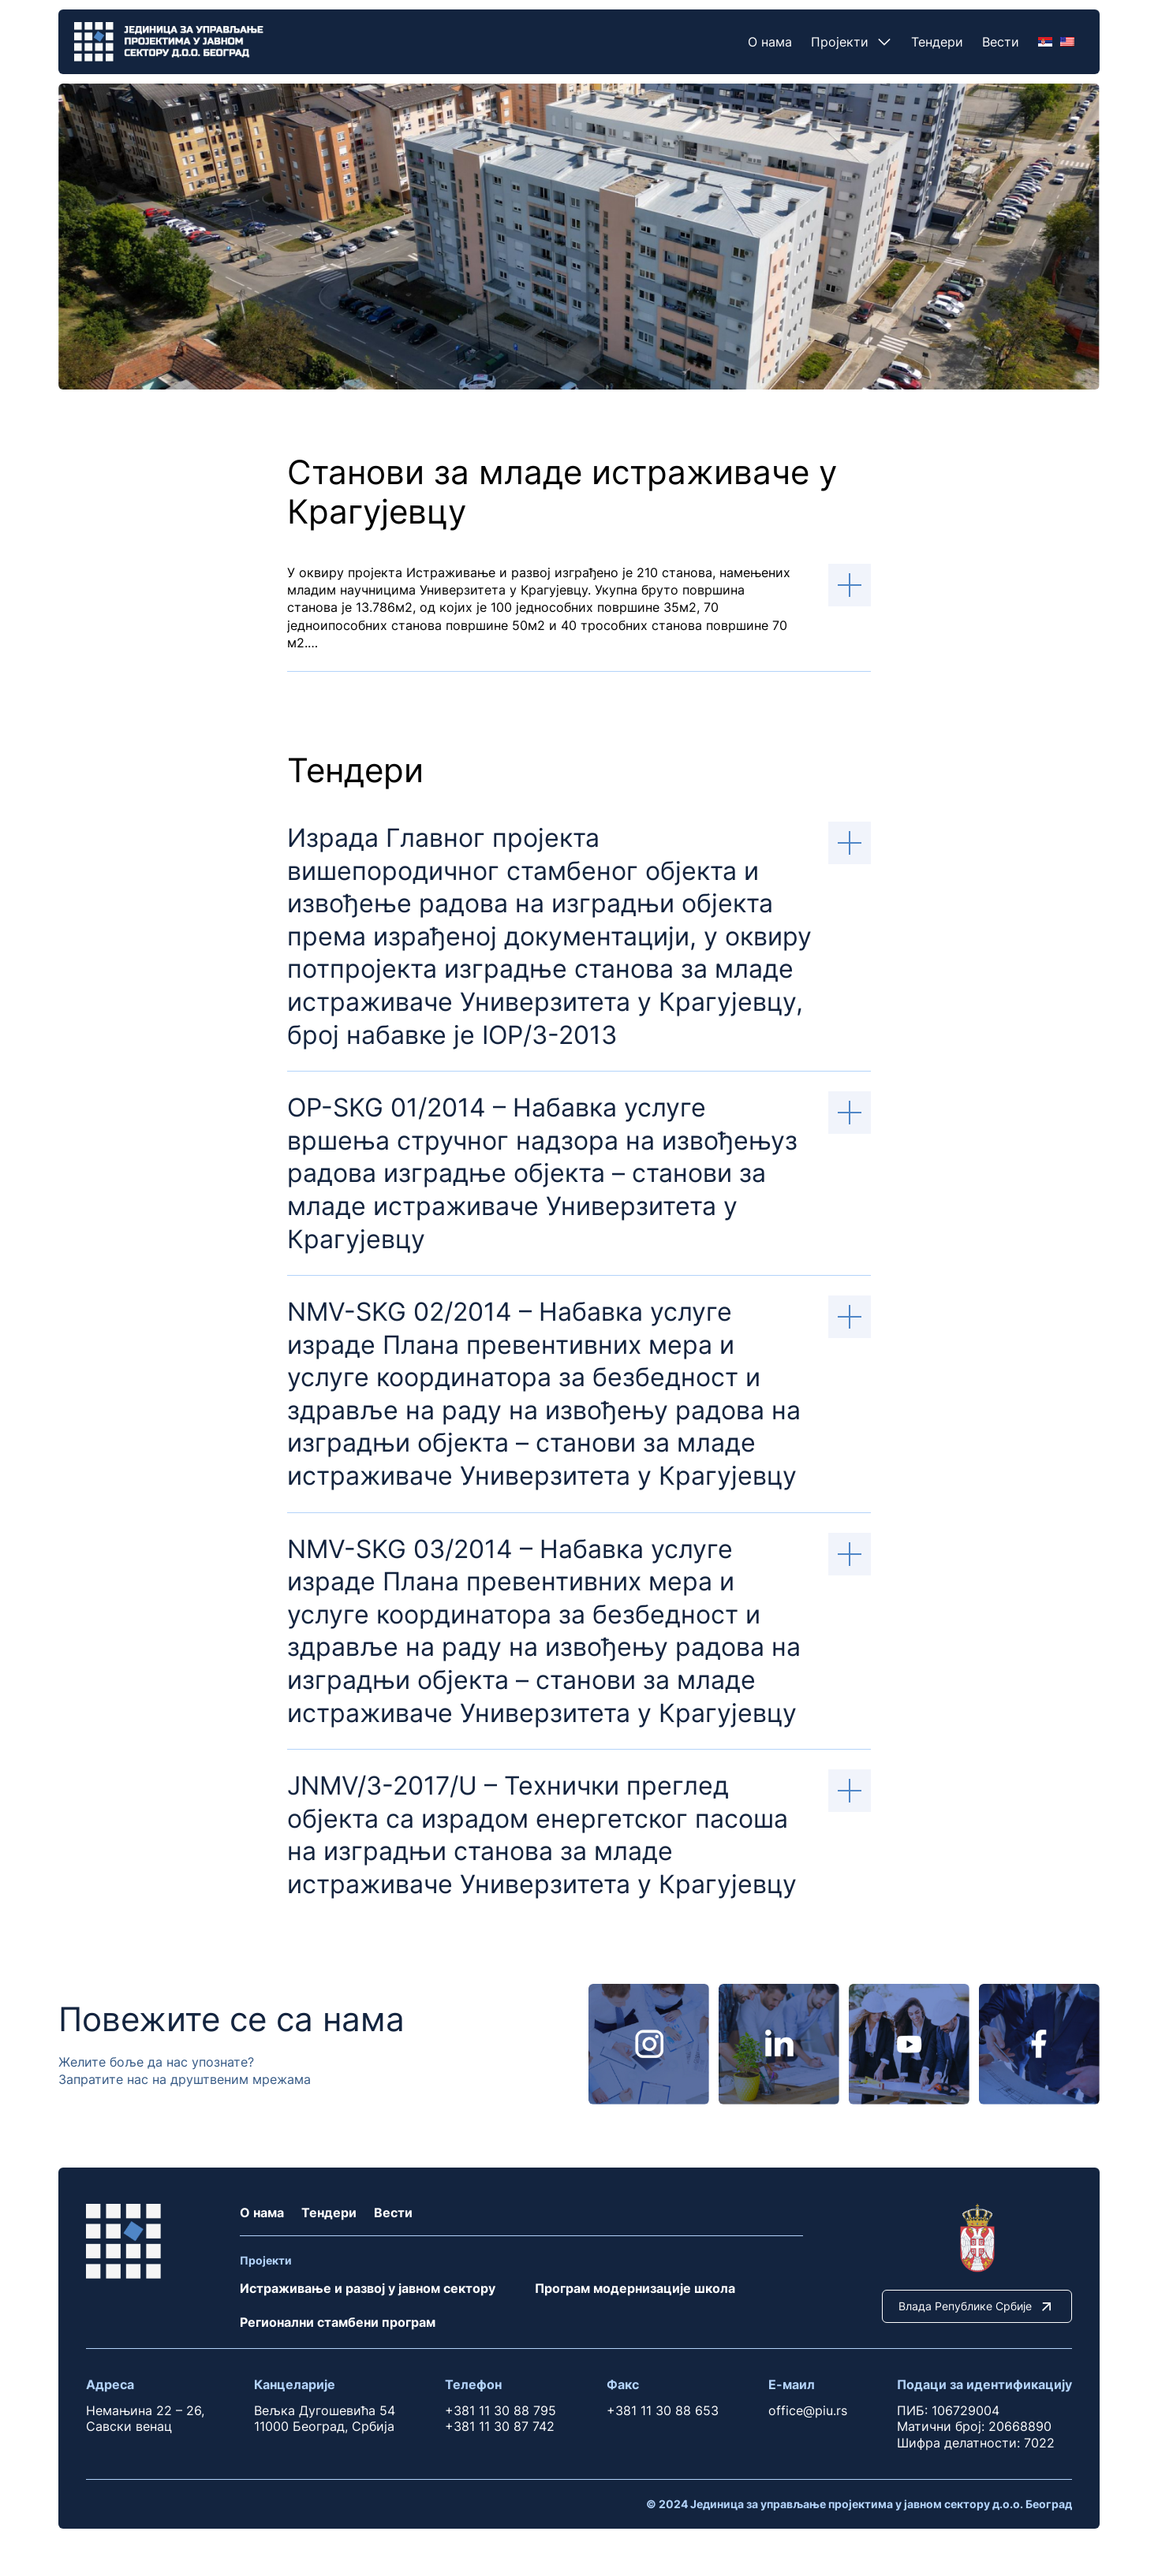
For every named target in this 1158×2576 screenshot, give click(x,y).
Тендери (937, 42)
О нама (770, 42)
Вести (1000, 42)
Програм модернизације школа (635, 2288)
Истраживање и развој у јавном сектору (367, 2288)
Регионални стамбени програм (337, 2322)
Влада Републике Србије (976, 2306)
